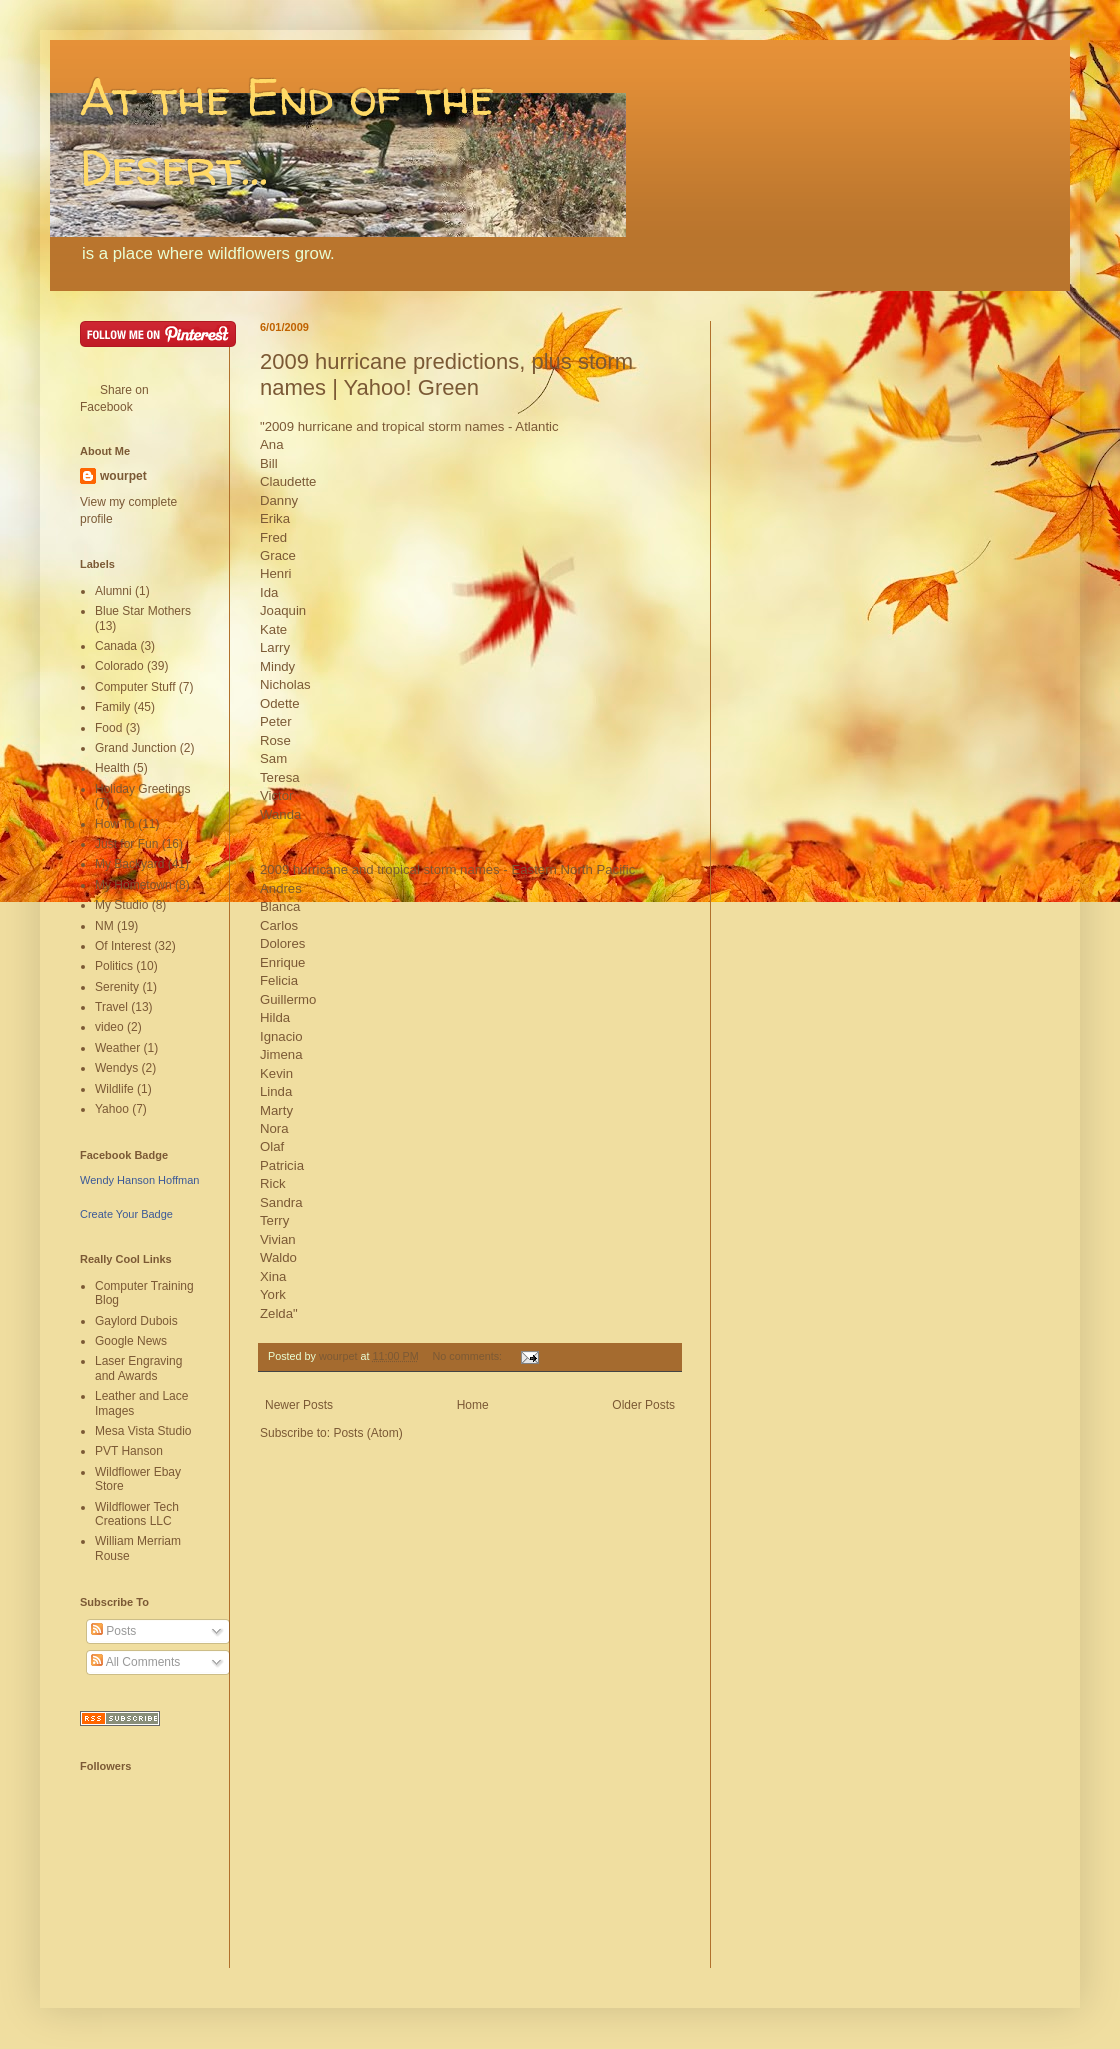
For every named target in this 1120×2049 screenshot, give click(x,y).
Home (473, 1405)
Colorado (119, 666)
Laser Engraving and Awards (138, 1368)
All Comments (135, 1662)
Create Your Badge (126, 1214)
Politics (114, 966)
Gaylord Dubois (136, 1321)
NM (104, 926)
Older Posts (643, 1405)
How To (115, 824)
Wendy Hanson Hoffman (139, 1180)
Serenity (117, 987)
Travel (111, 1007)
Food (108, 728)
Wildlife (114, 1089)
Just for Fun (126, 844)
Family (112, 707)
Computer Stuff (135, 687)
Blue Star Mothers (143, 611)
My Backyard (129, 864)
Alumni (113, 591)
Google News (131, 1341)
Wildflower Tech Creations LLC (137, 1514)
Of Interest (123, 946)
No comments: (468, 1356)
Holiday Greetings (142, 789)
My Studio (121, 905)
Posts (113, 1631)
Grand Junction (135, 748)
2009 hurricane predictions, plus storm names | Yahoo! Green (446, 374)
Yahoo (112, 1109)
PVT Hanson (129, 1451)
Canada (116, 646)
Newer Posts (299, 1405)
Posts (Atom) (367, 1433)
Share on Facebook (114, 398)
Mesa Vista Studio (143, 1431)
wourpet (123, 476)
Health (112, 768)
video (109, 1027)
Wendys (116, 1068)
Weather (117, 1048)
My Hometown (133, 885)
